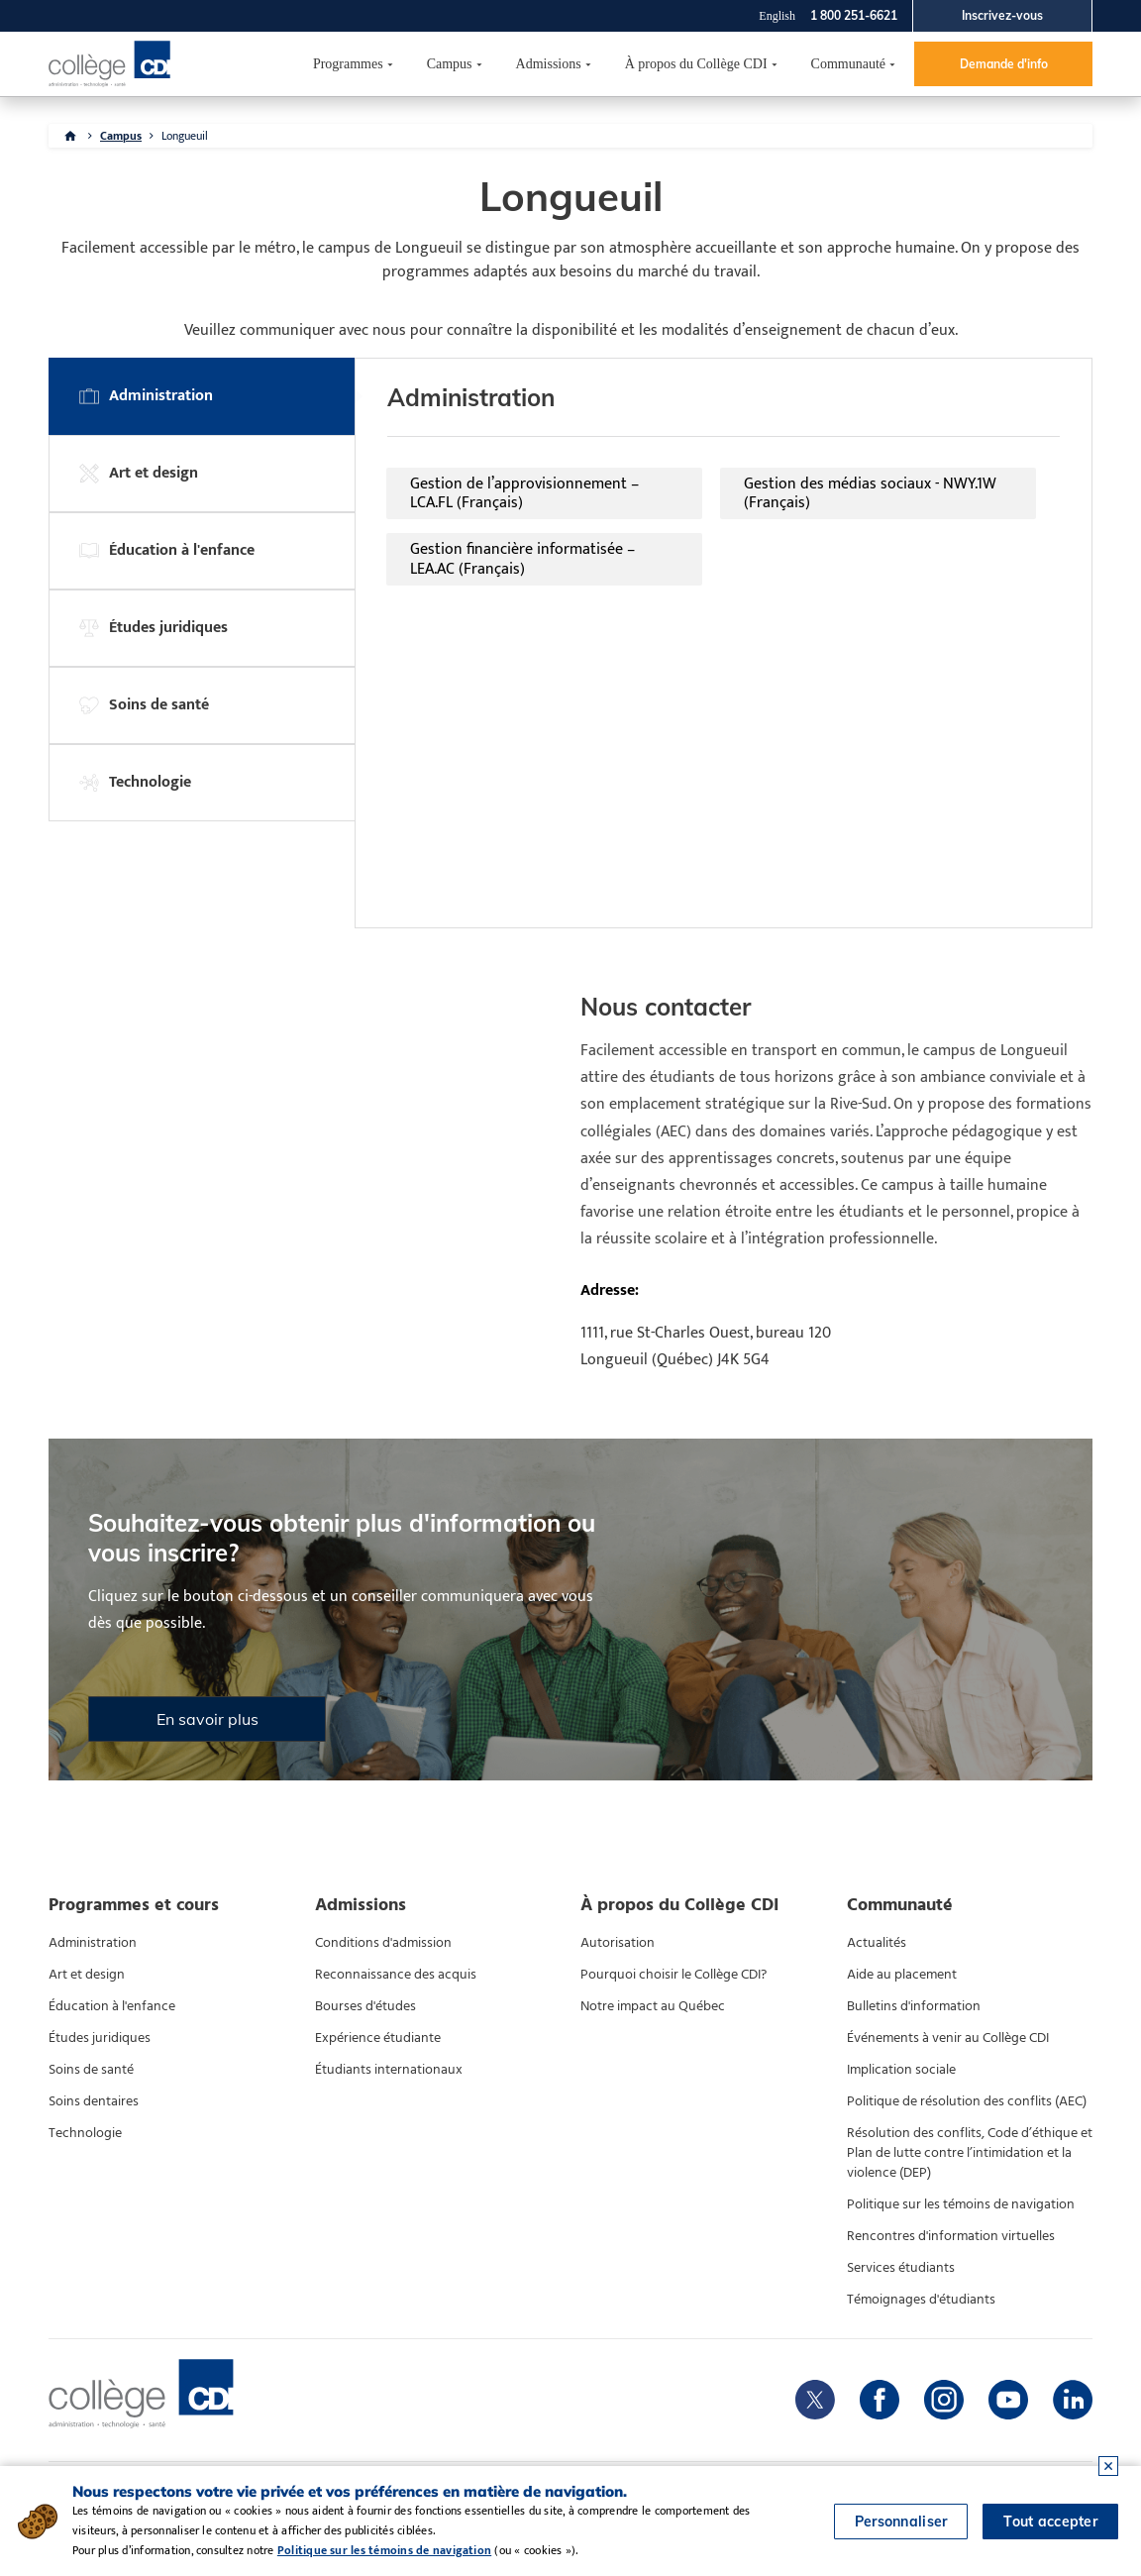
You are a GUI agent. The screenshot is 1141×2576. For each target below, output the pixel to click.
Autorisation (617, 1943)
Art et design (87, 1975)
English (777, 16)
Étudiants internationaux (389, 2070)
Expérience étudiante (378, 2038)
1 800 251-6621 (853, 15)
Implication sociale (901, 2070)
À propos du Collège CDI (696, 63)
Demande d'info (1004, 63)
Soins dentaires (94, 2101)
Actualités (876, 1943)
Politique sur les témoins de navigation (961, 2204)
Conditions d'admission (383, 1943)
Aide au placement (902, 1975)
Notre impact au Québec (652, 2006)
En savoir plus (207, 1719)
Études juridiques (100, 2038)
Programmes (348, 63)
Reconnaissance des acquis (395, 1975)
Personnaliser (901, 2521)
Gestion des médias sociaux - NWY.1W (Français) (870, 493)
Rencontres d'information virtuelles (951, 2236)
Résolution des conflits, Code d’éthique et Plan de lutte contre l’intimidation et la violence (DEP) (969, 2153)
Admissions (548, 63)
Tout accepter (1050, 2521)
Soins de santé (91, 2070)
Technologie (85, 2133)
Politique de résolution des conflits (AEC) (967, 2101)
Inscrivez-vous (1002, 15)
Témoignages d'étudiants (921, 2299)
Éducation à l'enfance (112, 2006)
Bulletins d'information (914, 2006)
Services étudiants (901, 2268)
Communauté (848, 63)
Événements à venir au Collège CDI (948, 2038)
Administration (93, 1943)
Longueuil (184, 136)
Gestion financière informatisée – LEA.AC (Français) (522, 559)
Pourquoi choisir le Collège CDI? (673, 1975)
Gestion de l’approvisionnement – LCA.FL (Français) (524, 493)
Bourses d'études (365, 2006)
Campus (449, 63)
